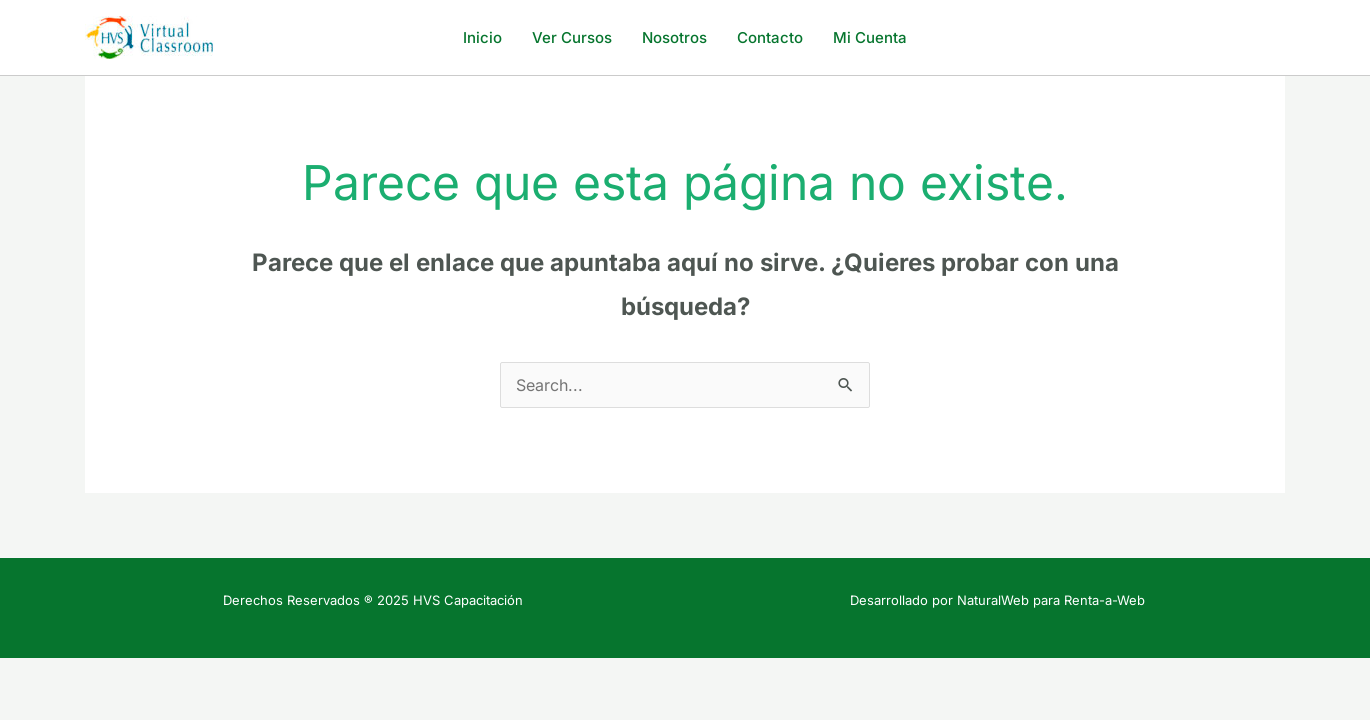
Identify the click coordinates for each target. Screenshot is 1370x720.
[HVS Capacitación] (150, 36)
